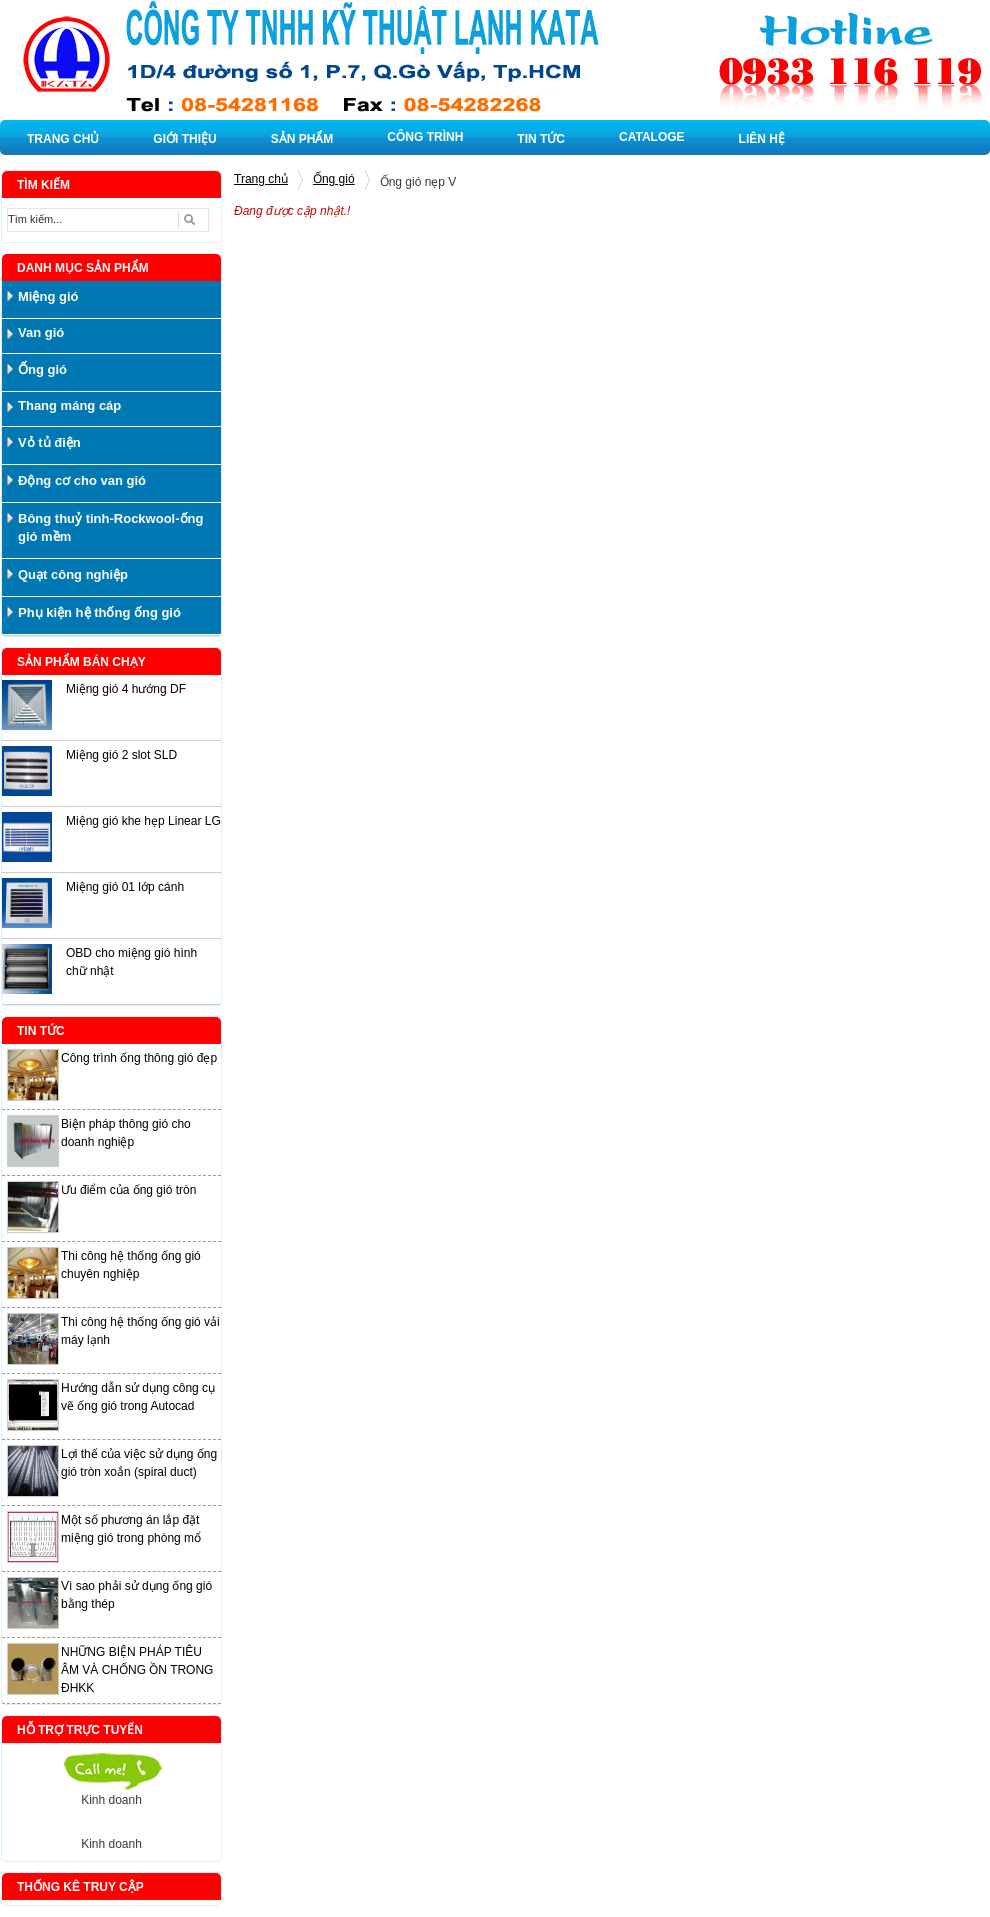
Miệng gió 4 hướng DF (126, 689)
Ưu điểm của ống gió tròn (128, 1190)
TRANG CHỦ (63, 139)
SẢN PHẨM (302, 139)
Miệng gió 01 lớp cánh (125, 887)
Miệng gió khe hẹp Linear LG (143, 821)
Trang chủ (261, 179)
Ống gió (334, 179)
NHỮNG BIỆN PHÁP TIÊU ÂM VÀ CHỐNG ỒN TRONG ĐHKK (137, 1670)
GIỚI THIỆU (184, 139)
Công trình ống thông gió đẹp (139, 1058)
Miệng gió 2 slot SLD (121, 755)
